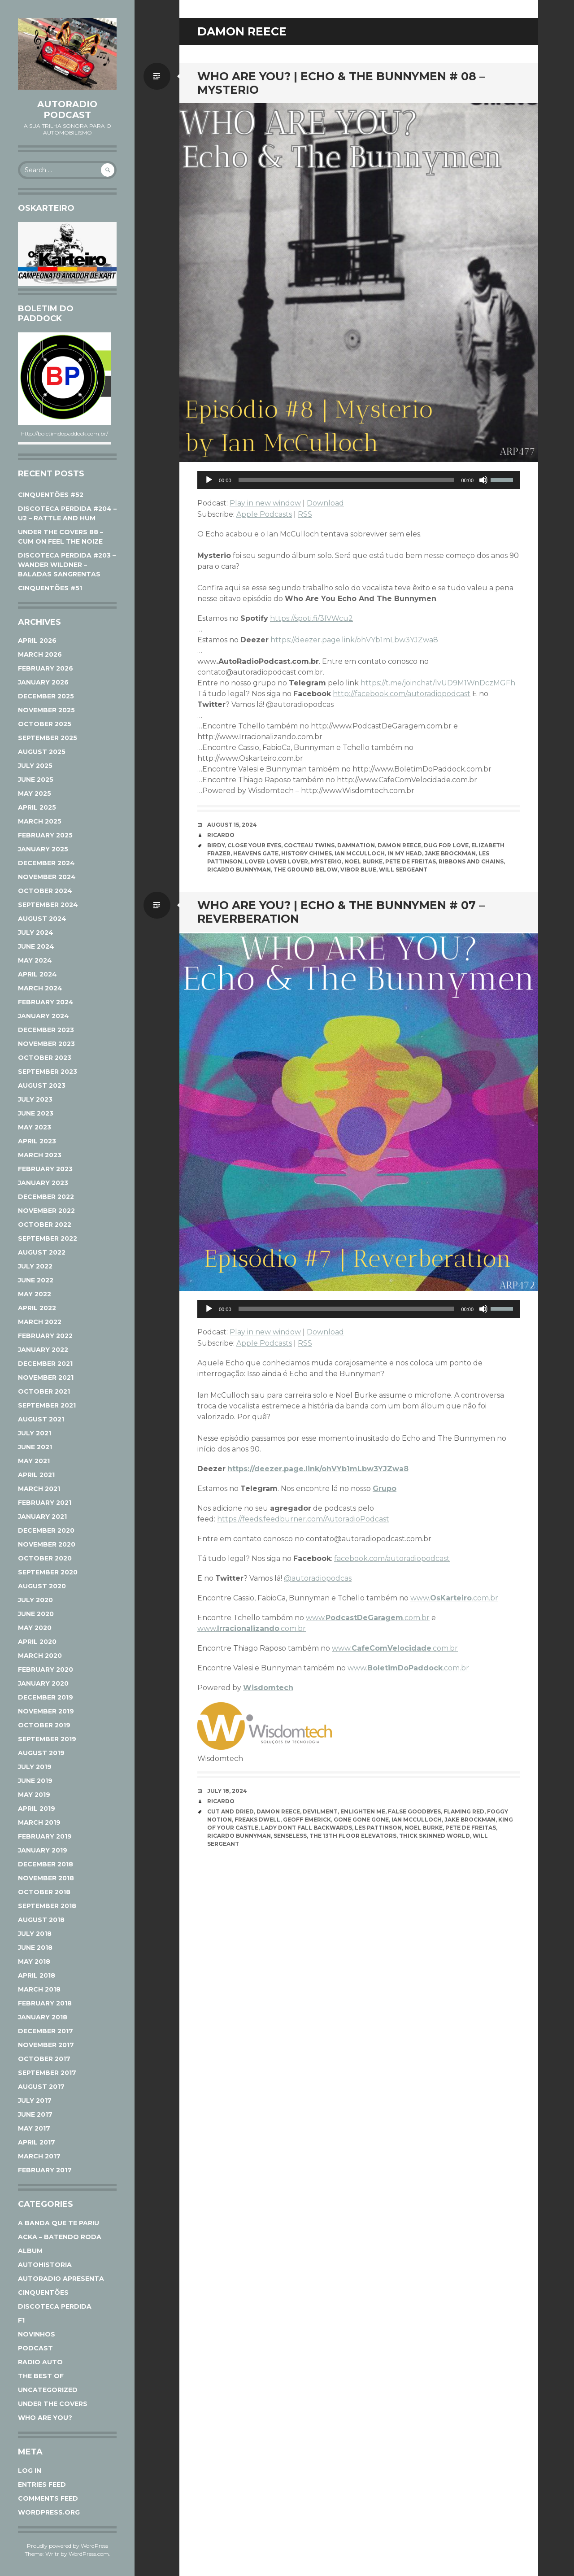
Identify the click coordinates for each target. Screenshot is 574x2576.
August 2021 (41, 1419)
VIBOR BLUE (358, 869)
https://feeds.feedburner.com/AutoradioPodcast (303, 1519)
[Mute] (483, 479)
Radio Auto (40, 2362)
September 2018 (47, 1906)
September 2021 (47, 1405)
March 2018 (39, 1989)
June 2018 (35, 1948)
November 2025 (46, 710)
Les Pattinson (378, 1827)
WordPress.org (49, 2512)
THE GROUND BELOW (306, 869)
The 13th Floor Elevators (352, 1835)
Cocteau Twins (309, 845)
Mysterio (326, 861)
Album (30, 2251)
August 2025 (41, 752)
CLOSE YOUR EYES (254, 845)
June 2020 (36, 1614)
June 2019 (35, 1781)
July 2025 (35, 766)
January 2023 (43, 1183)
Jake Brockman (450, 853)
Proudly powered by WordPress (67, 2545)
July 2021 (34, 1433)
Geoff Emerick (307, 1819)
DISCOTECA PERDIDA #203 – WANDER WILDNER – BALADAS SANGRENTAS (67, 564)
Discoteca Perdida (54, 2306)
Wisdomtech (268, 1687)
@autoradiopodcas (318, 1578)
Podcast (35, 2348)
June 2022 (35, 1280)
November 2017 (46, 2045)
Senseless (290, 1835)
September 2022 (47, 1238)
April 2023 (37, 1141)
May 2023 (34, 1127)
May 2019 (34, 1795)
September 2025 (47, 738)
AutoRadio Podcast (67, 109)
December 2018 (45, 1864)
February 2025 (45, 835)
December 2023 (46, 1030)
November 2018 (46, 1878)
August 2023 (41, 1085)
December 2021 (45, 1364)
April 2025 (37, 807)
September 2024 (48, 905)
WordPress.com (89, 2553)
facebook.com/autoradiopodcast (392, 1558)
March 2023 (39, 1155)
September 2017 (47, 2073)
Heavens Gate (255, 853)
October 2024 (45, 891)
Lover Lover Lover (276, 861)
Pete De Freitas (410, 861)
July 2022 (35, 1266)
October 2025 (44, 724)
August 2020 (42, 1586)
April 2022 (37, 1308)
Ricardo (221, 835)
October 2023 (44, 1058)
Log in (29, 2471)
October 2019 (44, 1725)
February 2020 (45, 1669)
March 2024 (40, 988)
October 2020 (45, 1558)
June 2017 (35, 2114)
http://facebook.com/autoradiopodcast (401, 693)
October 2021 (44, 1391)
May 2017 (34, 2128)
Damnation (356, 845)
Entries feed (42, 2484)
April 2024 (37, 974)
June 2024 (36, 946)
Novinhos (36, 2334)
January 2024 (43, 1016)
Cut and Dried (230, 1811)
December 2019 (45, 1697)
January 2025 (43, 849)
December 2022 (46, 1197)
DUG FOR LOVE (446, 845)
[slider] (346, 480)
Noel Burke (363, 861)
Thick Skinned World (434, 1835)
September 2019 (47, 1739)
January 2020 (43, 1683)
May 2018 (34, 1961)
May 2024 (35, 960)
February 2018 (45, 2003)
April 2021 (36, 1475)
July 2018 (35, 1934)
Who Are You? (45, 2418)
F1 (21, 2320)
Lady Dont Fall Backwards (306, 1827)
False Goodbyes (414, 1811)
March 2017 (39, 2156)
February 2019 (45, 1836)
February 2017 (45, 2170)
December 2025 (46, 696)
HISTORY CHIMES (306, 853)
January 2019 (42, 1850)
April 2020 (37, 1642)
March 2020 (40, 1656)
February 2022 (45, 1336)
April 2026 (37, 640)
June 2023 (35, 1113)
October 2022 (44, 1224)
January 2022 (43, 1350)
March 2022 (39, 1322)
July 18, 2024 (227, 1790)
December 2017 (45, 2031)
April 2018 (36, 1975)
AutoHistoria (45, 2265)
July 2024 (35, 932)
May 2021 (34, 1461)
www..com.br (454, 1598)
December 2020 (46, 1530)
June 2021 (35, 1447)
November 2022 (46, 1211)
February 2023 (45, 1169)
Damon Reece (399, 845)
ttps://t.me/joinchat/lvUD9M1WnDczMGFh (440, 683)
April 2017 (36, 2142)
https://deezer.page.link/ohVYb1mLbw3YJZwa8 (354, 640)
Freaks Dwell (257, 1819)
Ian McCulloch (360, 853)
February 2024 (46, 1002)
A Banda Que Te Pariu (58, 2223)
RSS (305, 514)
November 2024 (47, 877)
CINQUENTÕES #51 (50, 588)
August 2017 (41, 2087)
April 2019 (36, 1809)
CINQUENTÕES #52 (50, 495)
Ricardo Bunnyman (239, 869)
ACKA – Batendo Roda (59, 2237)
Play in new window (265, 503)
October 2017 (44, 2059)
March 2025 (39, 821)
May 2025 (34, 793)
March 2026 (40, 654)
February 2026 (45, 668)
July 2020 (35, 1600)
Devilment (320, 1811)
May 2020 (35, 1628)
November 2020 (46, 1544)
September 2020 (48, 1572)
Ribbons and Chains (471, 861)
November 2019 (46, 1711)
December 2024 (46, 863)
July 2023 (35, 1099)
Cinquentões (43, 2292)
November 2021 (46, 1377)
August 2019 (41, 1753)
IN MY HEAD (404, 853)
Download (325, 503)
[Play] (208, 479)
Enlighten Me (362, 1811)
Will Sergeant (403, 869)
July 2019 (35, 1767)
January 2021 (42, 1516)
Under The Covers (52, 2404)
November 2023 (46, 1044)
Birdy (216, 845)
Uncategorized (48, 2390)
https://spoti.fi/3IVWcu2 (311, 618)
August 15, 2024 (232, 824)
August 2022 (41, 1252)
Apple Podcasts (264, 514)
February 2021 (44, 1503)
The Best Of (41, 2376)
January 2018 (42, 2017)
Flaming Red (464, 1811)
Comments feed (48, 2498)
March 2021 (39, 1489)
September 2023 (47, 1072)
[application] (358, 480)
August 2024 (42, 919)
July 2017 (35, 2101)
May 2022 (34, 1294)
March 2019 (39, 1822)
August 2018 (41, 1920)
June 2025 (35, 780)
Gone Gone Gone (361, 1819)
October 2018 (44, 1892)
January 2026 (43, 682)
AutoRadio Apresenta (61, 2279)
